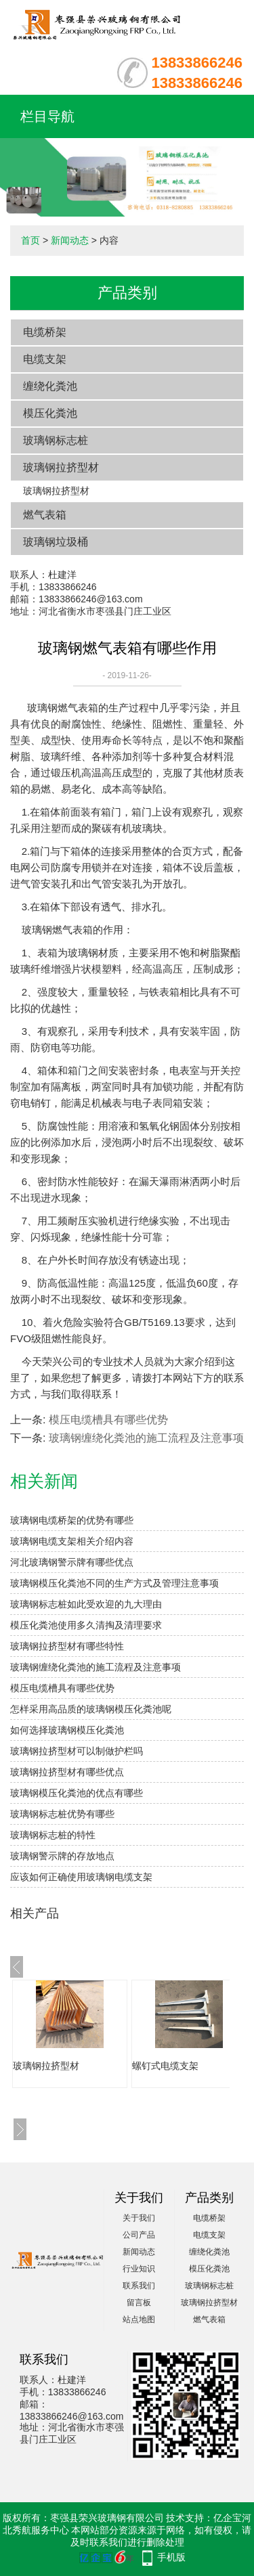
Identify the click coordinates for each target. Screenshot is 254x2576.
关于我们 (139, 2218)
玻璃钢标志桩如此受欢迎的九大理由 (86, 1604)
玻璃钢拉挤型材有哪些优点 (67, 1772)
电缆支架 (44, 359)
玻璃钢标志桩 (55, 440)
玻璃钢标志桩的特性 (53, 1834)
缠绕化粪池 (50, 386)
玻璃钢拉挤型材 (61, 467)
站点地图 (139, 2319)
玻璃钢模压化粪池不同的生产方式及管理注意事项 (114, 1583)
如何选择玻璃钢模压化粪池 (67, 1730)
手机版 (171, 2557)
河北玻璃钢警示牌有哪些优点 (71, 1562)
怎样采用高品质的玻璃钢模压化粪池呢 (90, 1709)
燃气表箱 (44, 514)
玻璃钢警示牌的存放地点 (62, 1855)
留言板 (139, 2302)
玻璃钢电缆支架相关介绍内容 (71, 1541)
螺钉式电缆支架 (165, 2065)
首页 (30, 240)
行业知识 (139, 2268)
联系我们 (139, 2285)
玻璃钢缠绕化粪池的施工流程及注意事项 (146, 1438)
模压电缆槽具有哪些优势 (108, 1419)
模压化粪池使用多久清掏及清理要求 (86, 1625)
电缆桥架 (44, 332)
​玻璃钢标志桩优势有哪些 (62, 1813)
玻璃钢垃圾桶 (55, 542)
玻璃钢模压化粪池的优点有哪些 (76, 1792)
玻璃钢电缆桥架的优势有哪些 (71, 1520)
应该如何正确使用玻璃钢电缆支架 (81, 1876)
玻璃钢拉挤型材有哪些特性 (67, 1646)
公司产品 (139, 2235)
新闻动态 (70, 240)
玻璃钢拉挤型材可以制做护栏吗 (76, 1751)
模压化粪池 (50, 413)
